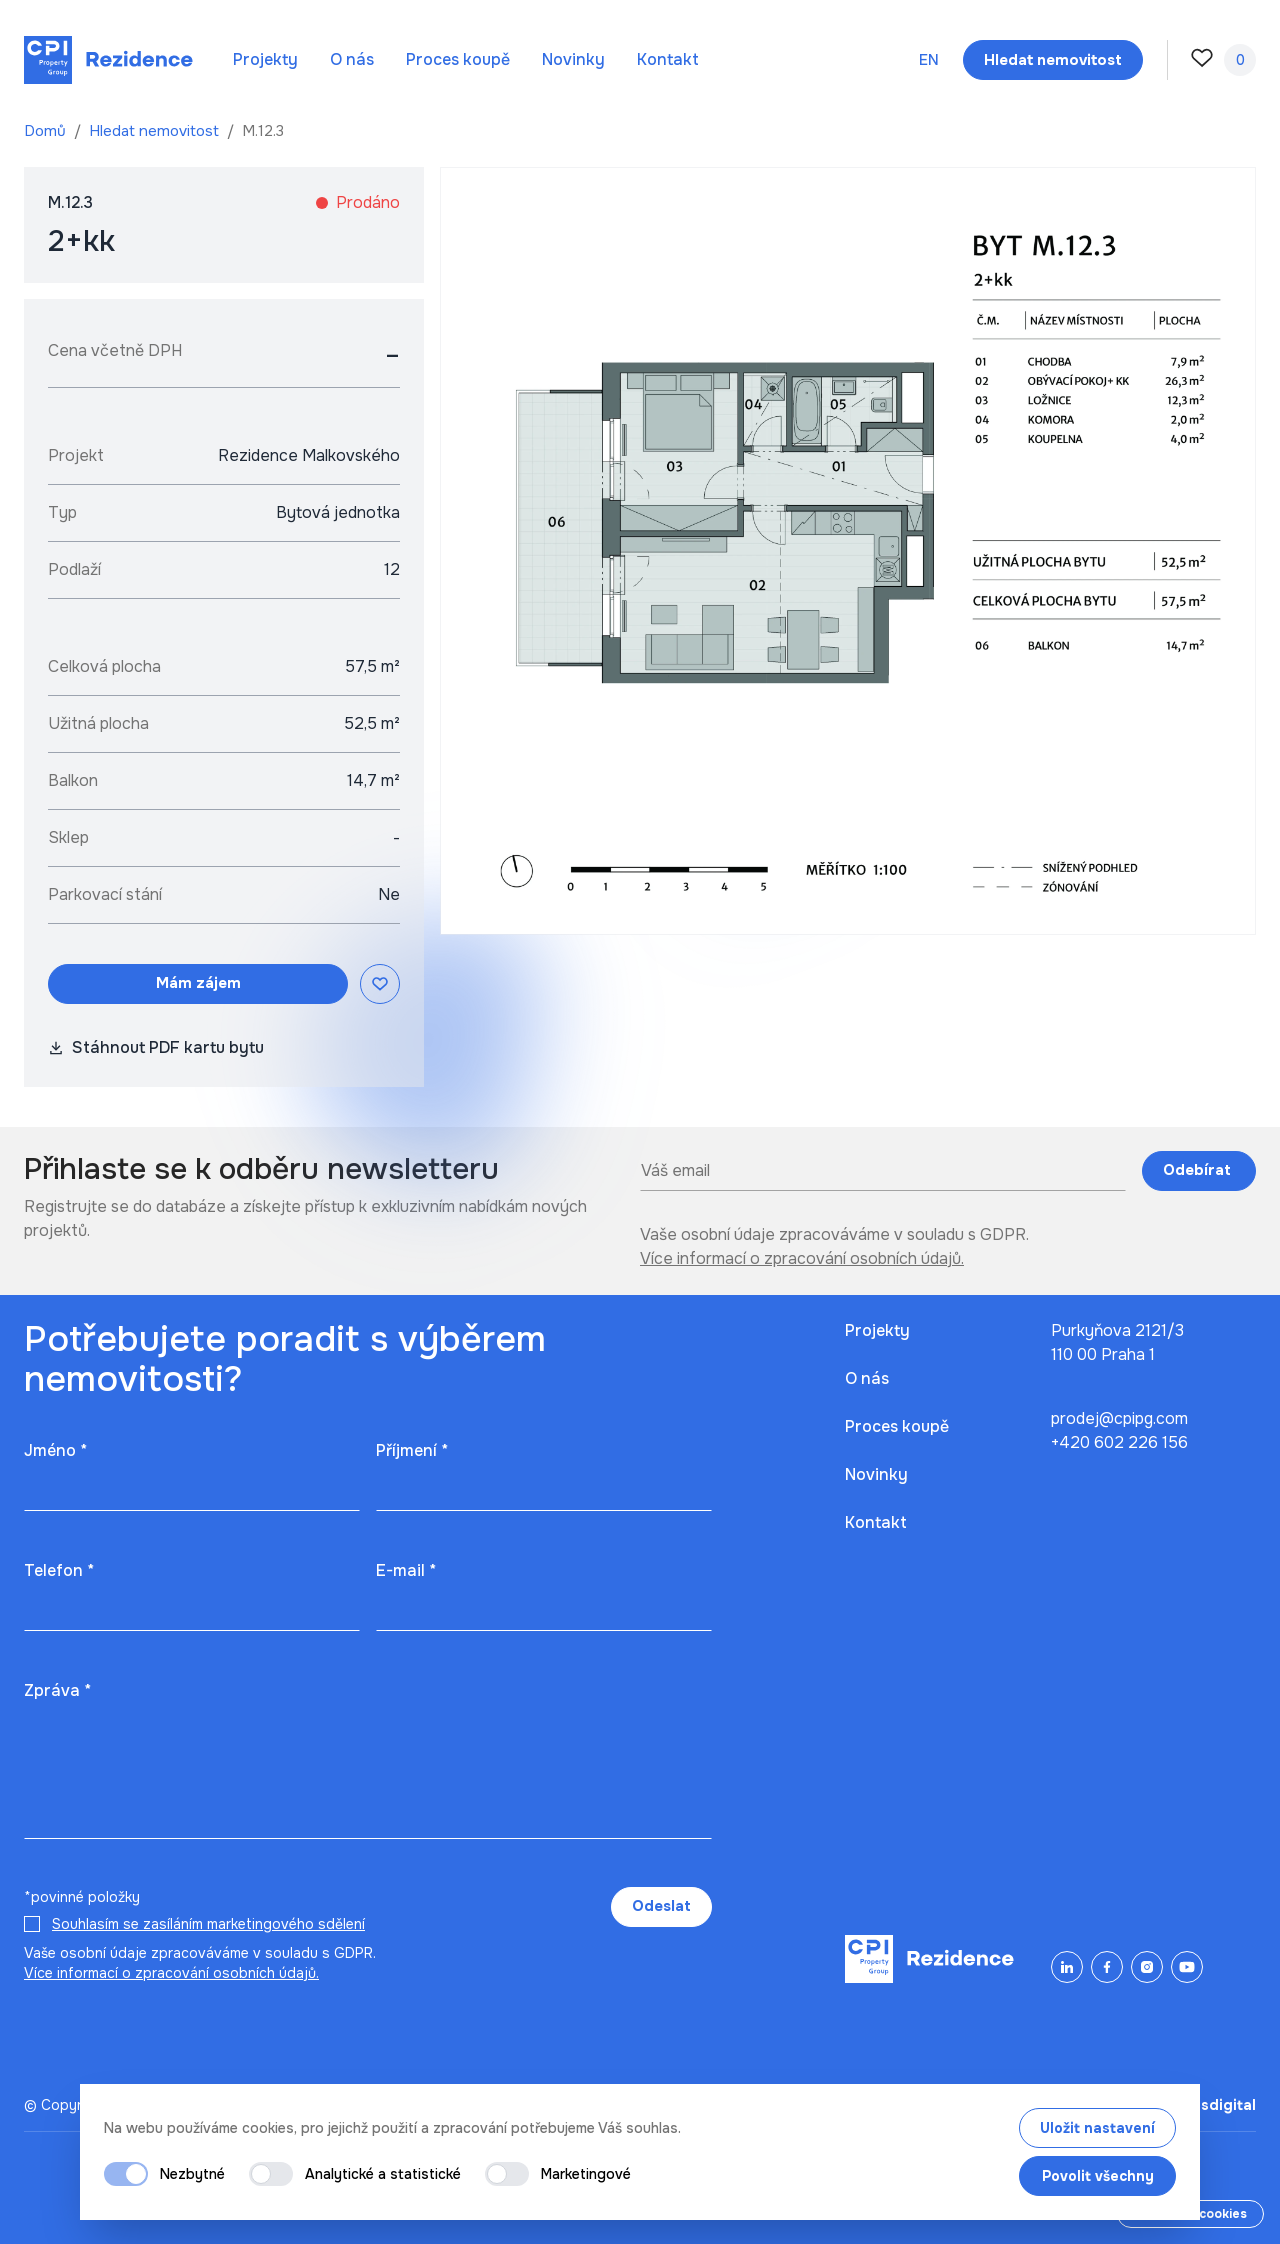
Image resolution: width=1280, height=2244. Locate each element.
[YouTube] (1187, 1967)
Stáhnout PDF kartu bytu (156, 1047)
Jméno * (55, 1450)
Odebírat (1199, 1170)
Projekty (265, 59)
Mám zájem (198, 983)
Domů (47, 131)
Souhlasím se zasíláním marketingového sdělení (208, 1924)
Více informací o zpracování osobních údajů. (802, 1258)
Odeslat (661, 1906)
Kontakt (668, 59)
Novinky (573, 59)
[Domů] (108, 60)
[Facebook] (1107, 1967)
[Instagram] (1147, 1967)
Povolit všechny (1098, 2176)
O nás (352, 59)
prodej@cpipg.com (1119, 1418)
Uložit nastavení (1097, 2128)
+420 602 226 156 (1119, 1442)
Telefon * (59, 1570)
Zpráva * (57, 1690)
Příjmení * (412, 1450)
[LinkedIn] (1067, 1967)
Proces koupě (458, 59)
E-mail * (406, 1570)
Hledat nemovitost (156, 131)
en (929, 60)
